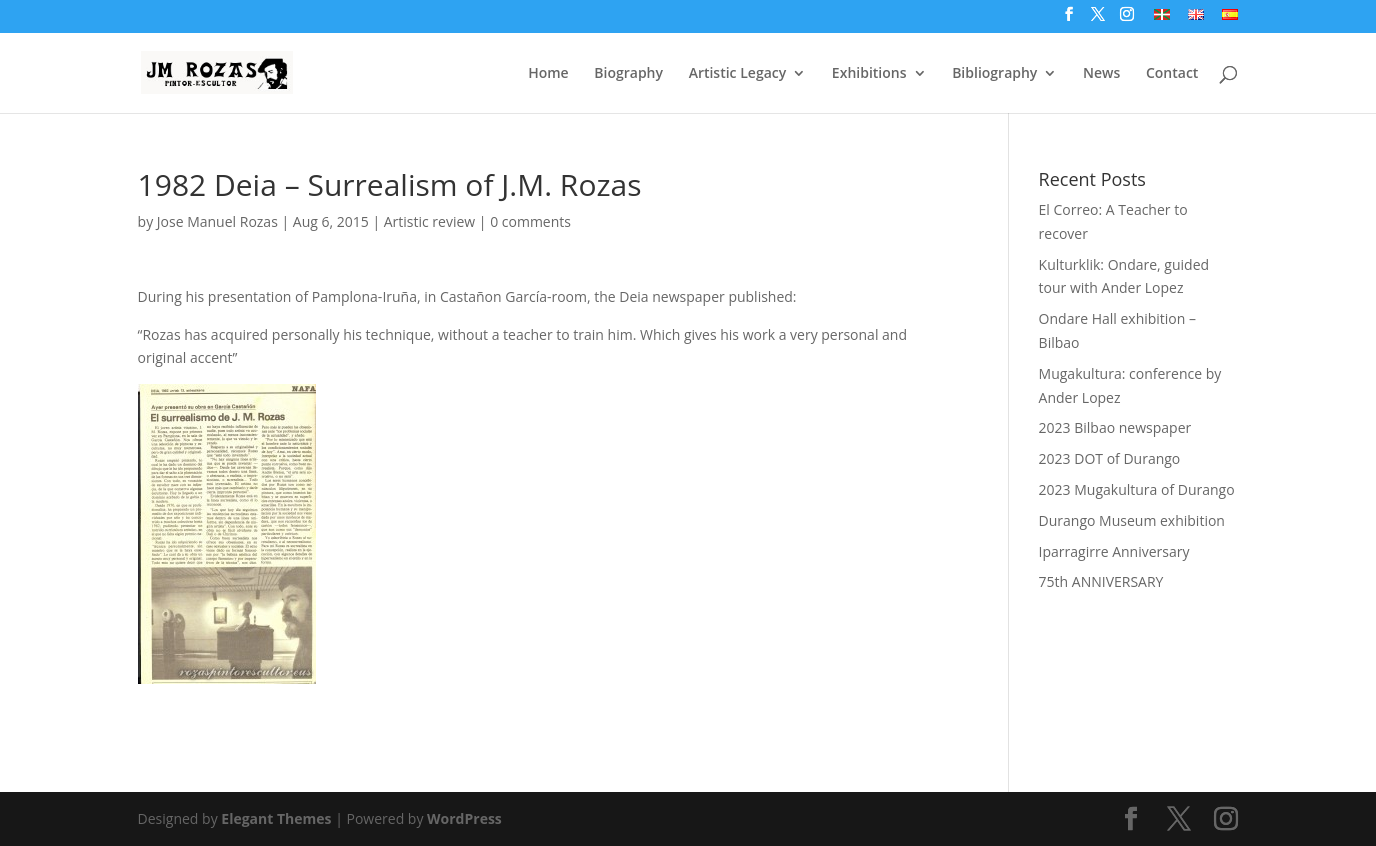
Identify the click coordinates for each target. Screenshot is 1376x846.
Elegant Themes (276, 818)
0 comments (530, 221)
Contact (1172, 74)
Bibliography (994, 74)
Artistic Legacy (738, 74)
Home (548, 74)
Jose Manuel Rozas (217, 221)
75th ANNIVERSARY (1101, 581)
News (1101, 74)
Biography (628, 74)
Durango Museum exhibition (1132, 520)
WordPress (464, 818)
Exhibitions (869, 74)
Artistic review (429, 221)
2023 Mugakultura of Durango (1137, 489)
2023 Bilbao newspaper (1115, 427)
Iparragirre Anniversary (1114, 551)
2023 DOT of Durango (1110, 458)
